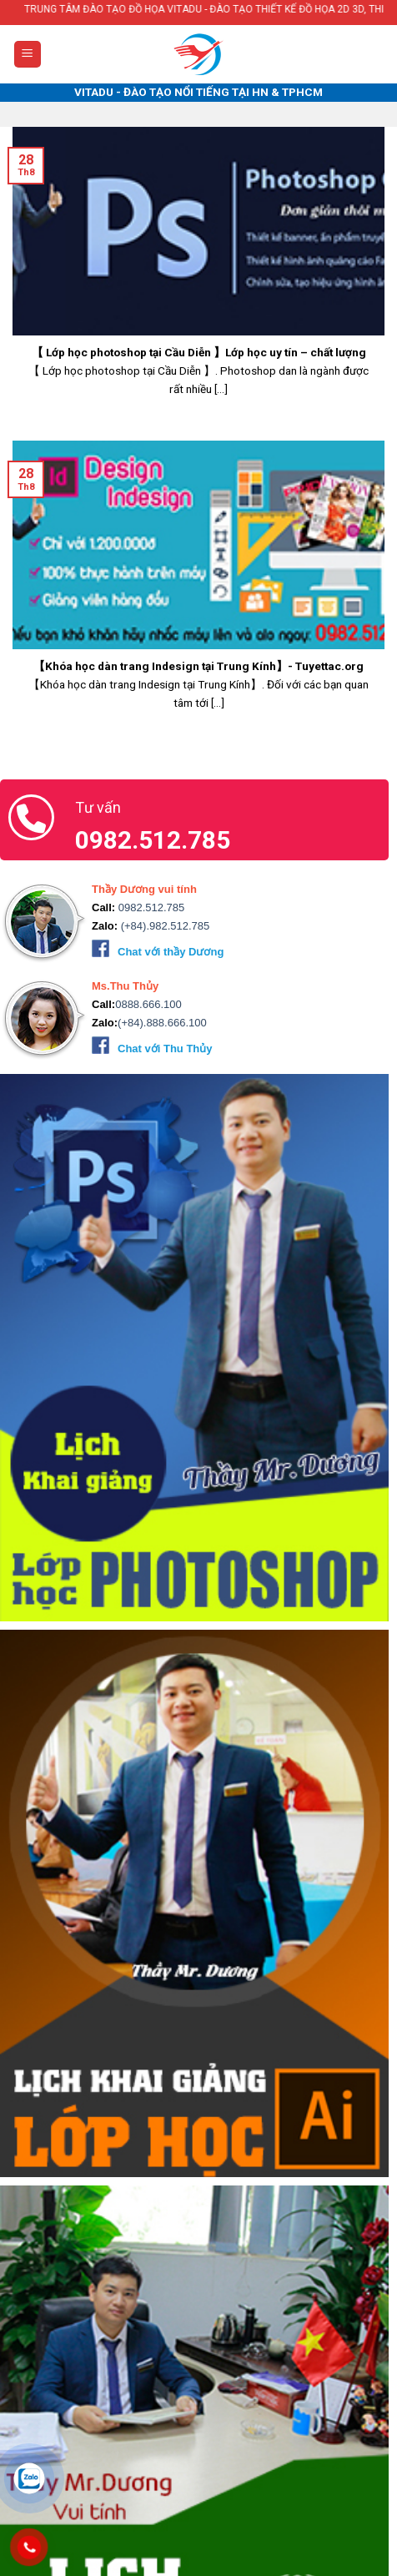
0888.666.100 (148, 1004)
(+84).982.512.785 (163, 926)
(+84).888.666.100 (162, 1022)
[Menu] (28, 54)
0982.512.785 (149, 907)
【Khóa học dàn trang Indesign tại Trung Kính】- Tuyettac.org (198, 666)
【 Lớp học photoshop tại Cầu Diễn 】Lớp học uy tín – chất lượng (199, 352)
